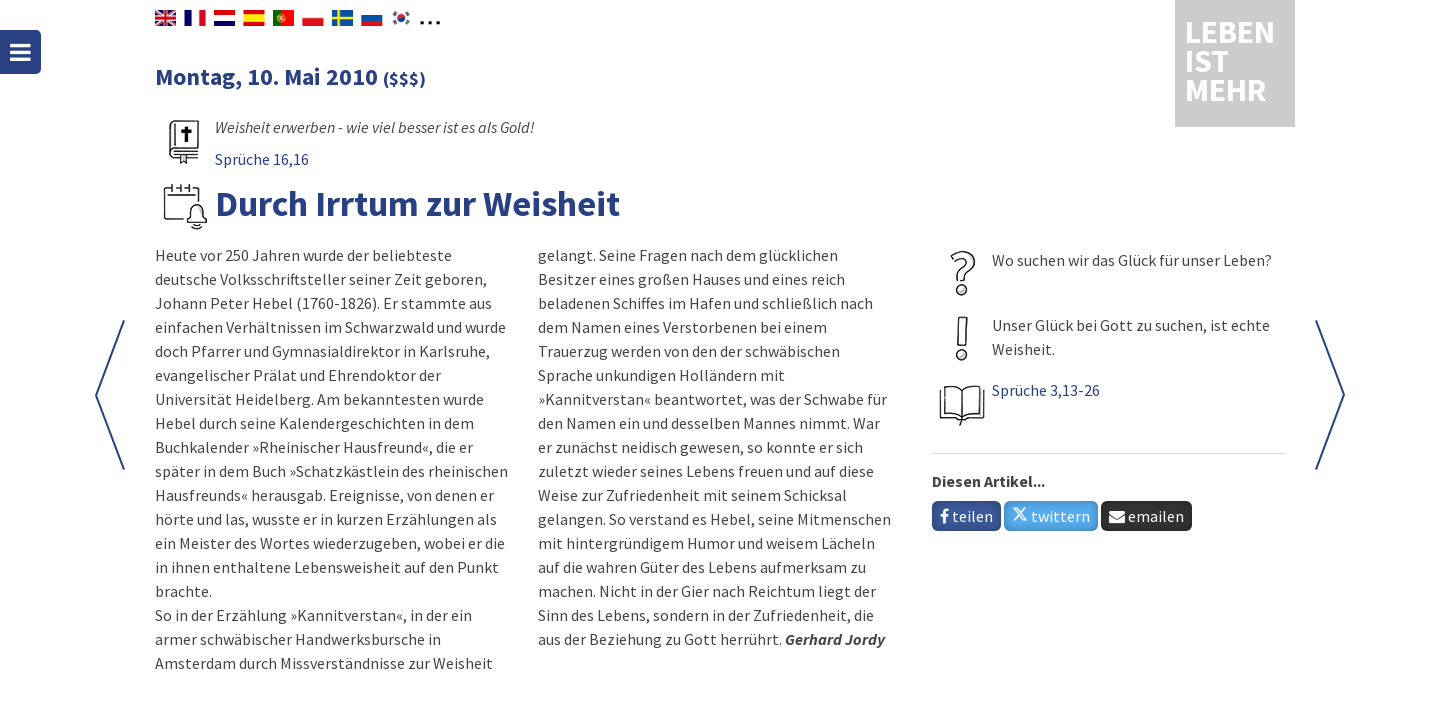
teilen (966, 516)
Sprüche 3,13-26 (1046, 390)
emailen (1146, 516)
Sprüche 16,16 (262, 159)
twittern (1051, 516)
